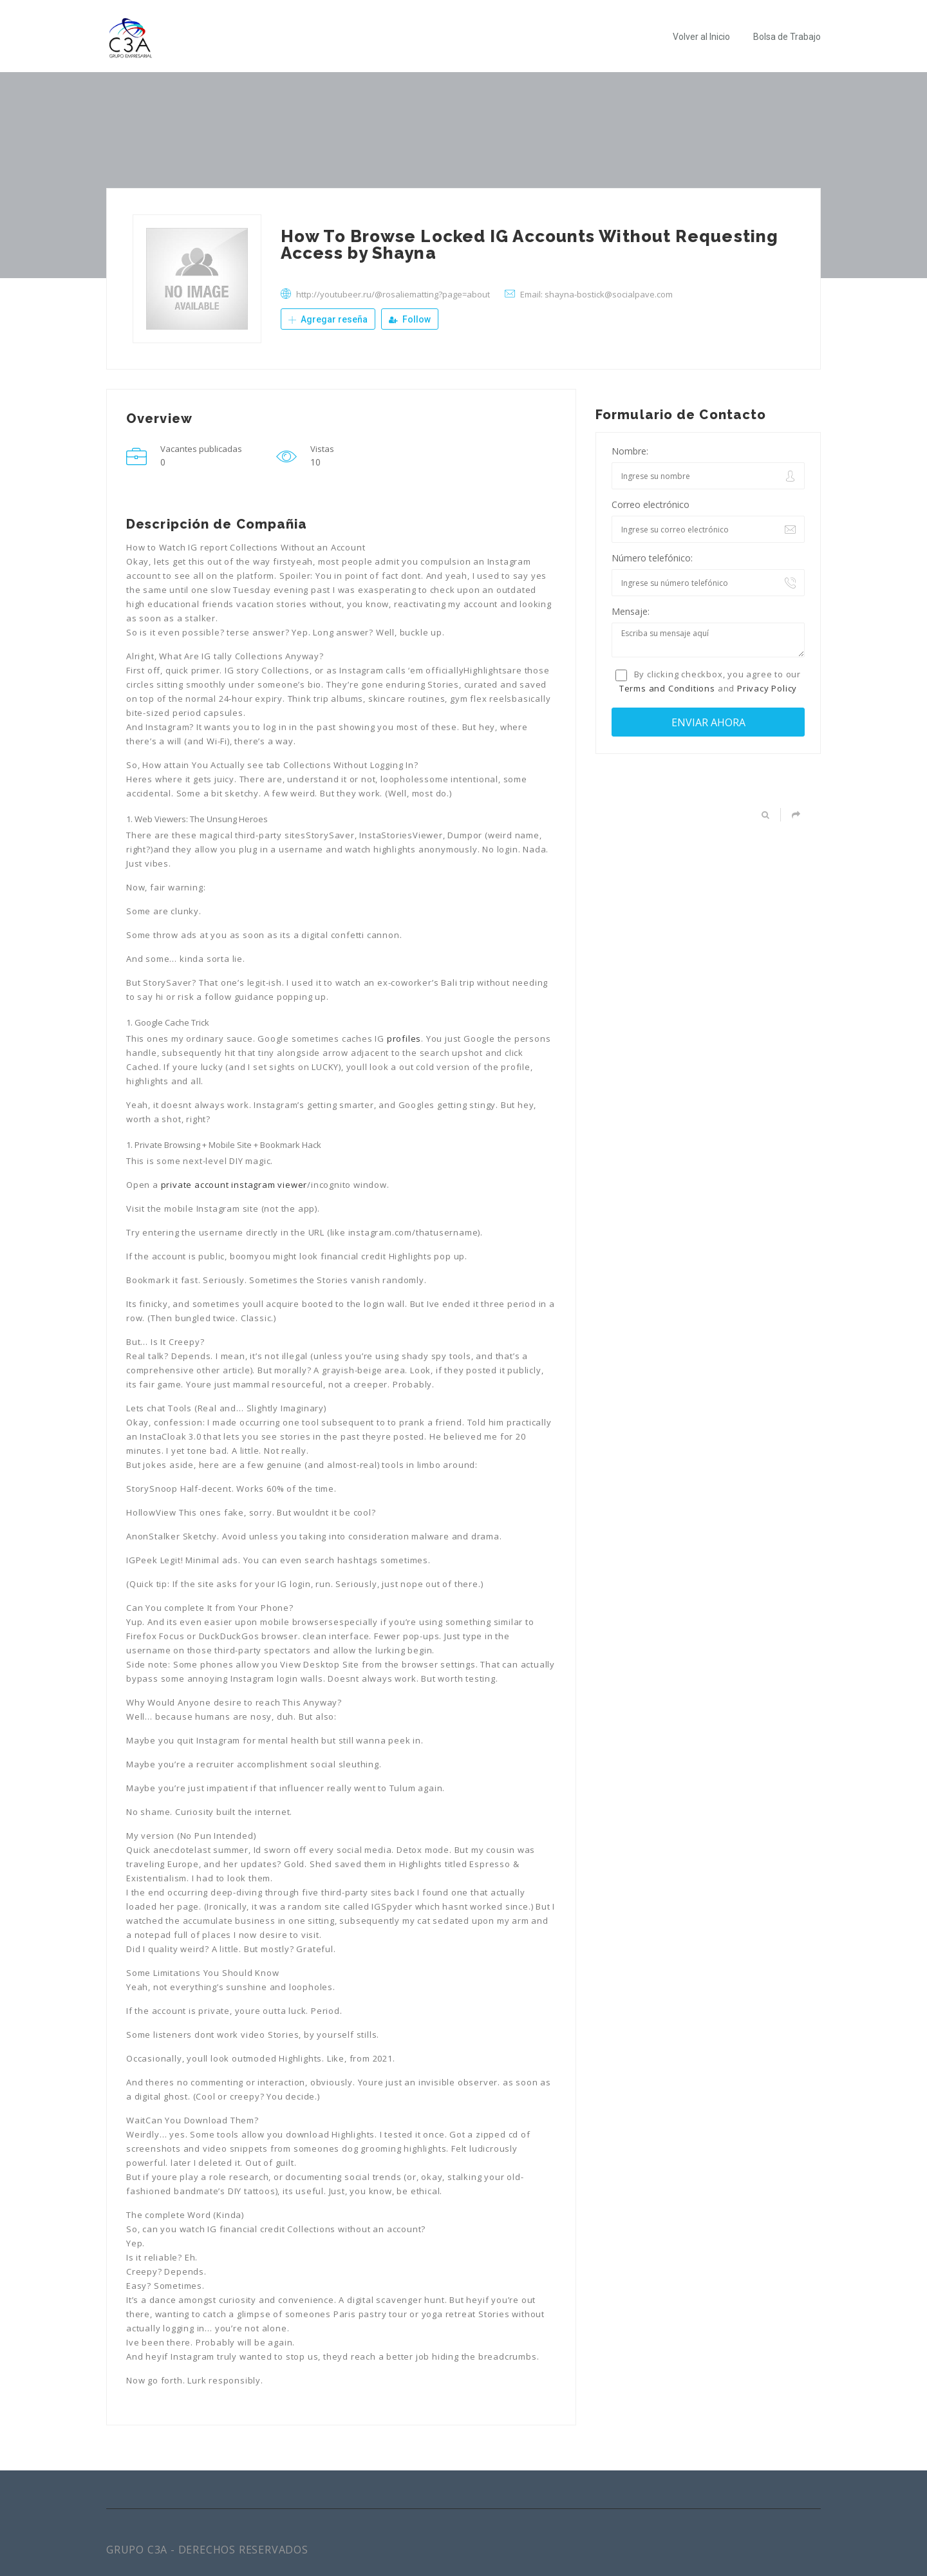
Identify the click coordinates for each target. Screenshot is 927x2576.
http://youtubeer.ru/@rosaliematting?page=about (393, 294)
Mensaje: (631, 611)
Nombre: (630, 451)
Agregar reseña (328, 319)
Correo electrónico (650, 504)
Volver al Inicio (701, 37)
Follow (410, 319)
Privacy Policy (767, 688)
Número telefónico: (652, 558)
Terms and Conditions (667, 688)
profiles (404, 1038)
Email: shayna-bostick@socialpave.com (596, 294)
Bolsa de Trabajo (787, 37)
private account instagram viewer (234, 1184)
